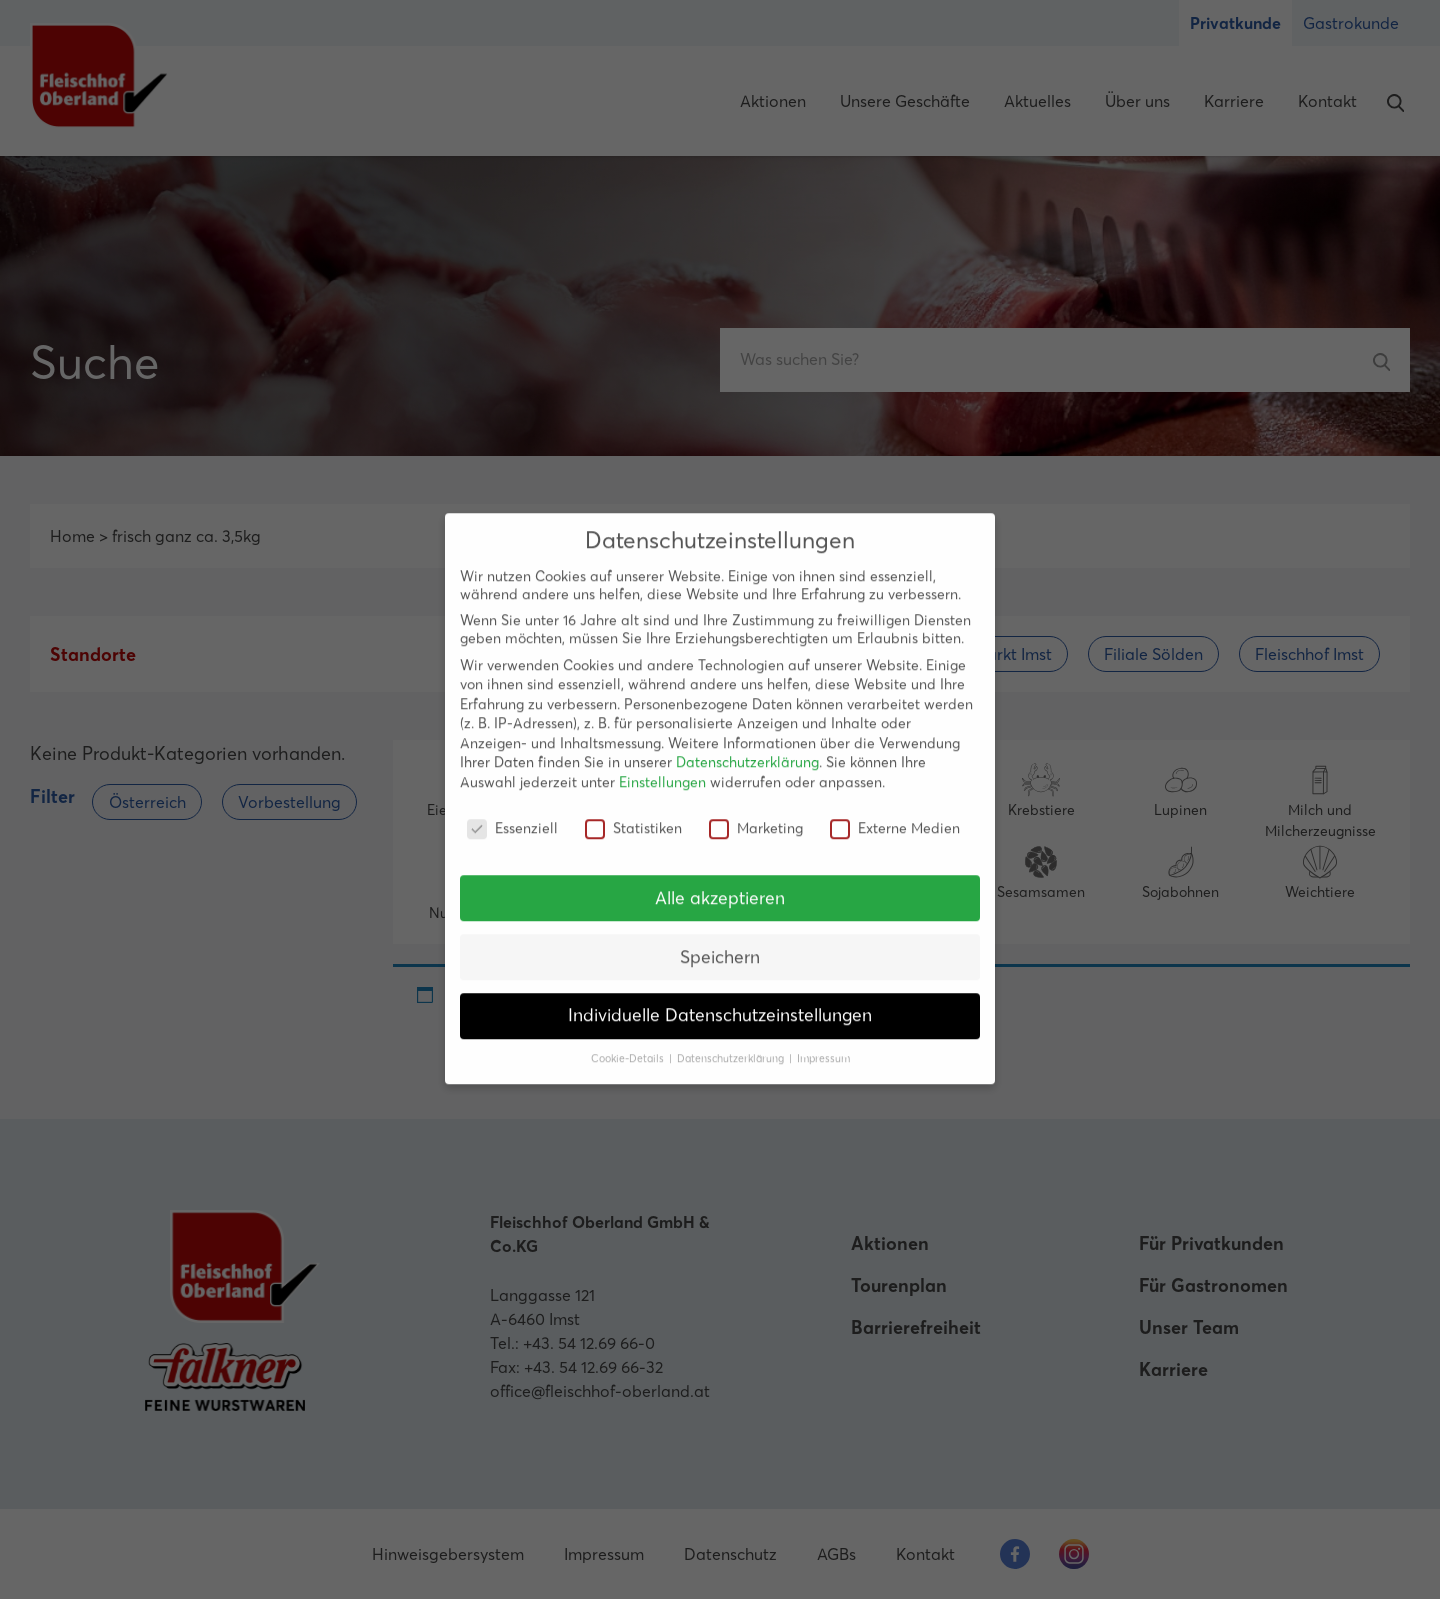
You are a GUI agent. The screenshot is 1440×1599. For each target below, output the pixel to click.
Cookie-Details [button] (629, 1043)
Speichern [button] (720, 941)
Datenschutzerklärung (747, 747)
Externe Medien (895, 812)
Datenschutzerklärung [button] (732, 1043)
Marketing (756, 812)
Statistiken (633, 812)
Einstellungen (662, 767)
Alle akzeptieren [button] (720, 882)
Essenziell (512, 812)
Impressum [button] (823, 1043)
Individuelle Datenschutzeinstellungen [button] (720, 1000)
